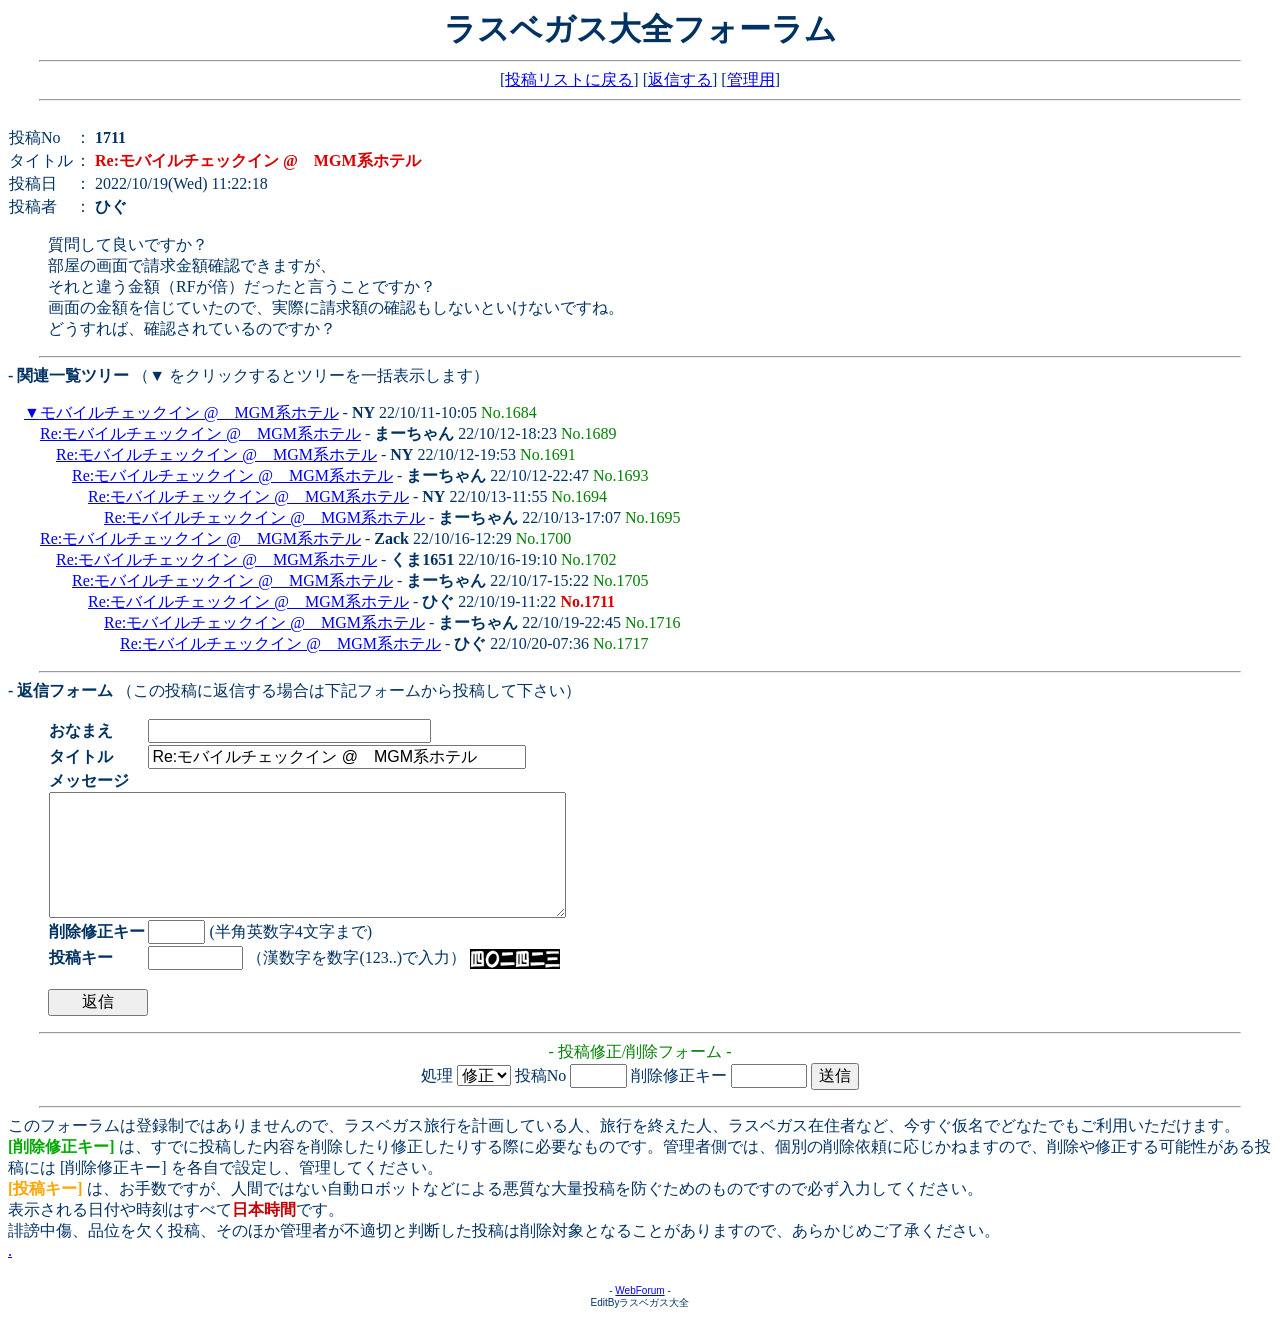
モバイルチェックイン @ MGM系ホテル (189, 412)
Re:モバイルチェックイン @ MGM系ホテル (200, 433)
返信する (680, 79)
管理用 (751, 79)
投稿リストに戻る (569, 79)
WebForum (639, 1314)
